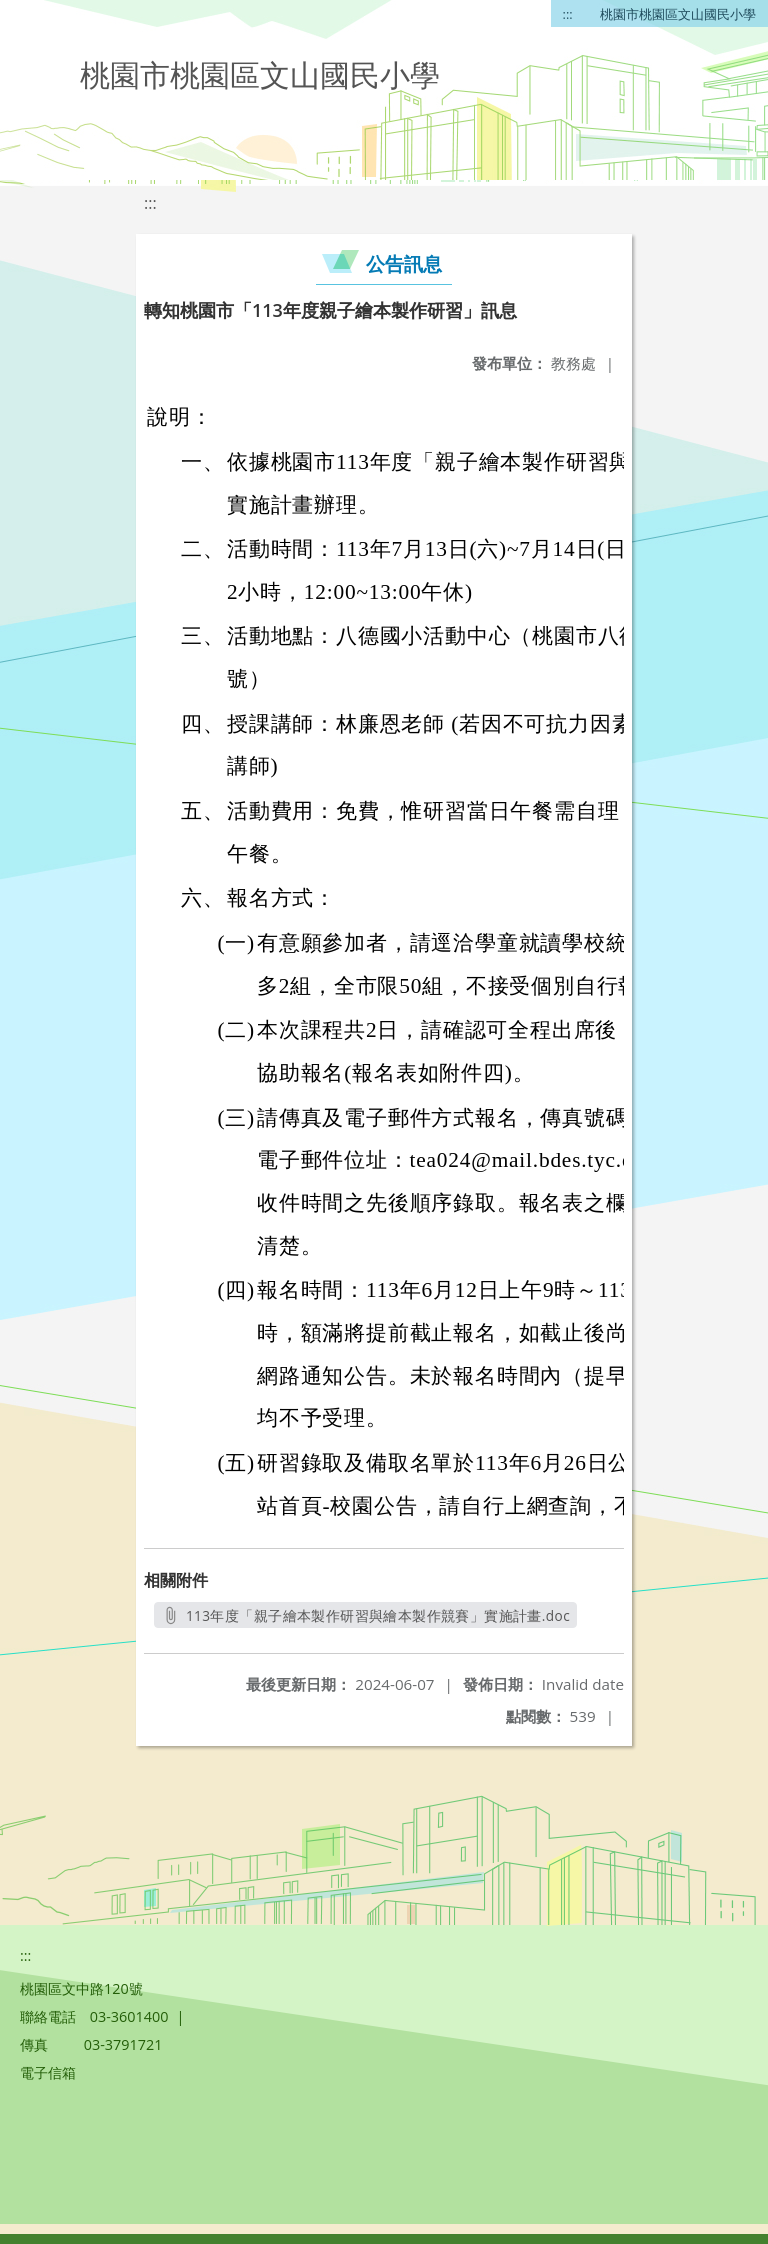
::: (568, 14)
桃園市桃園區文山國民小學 (678, 14)
